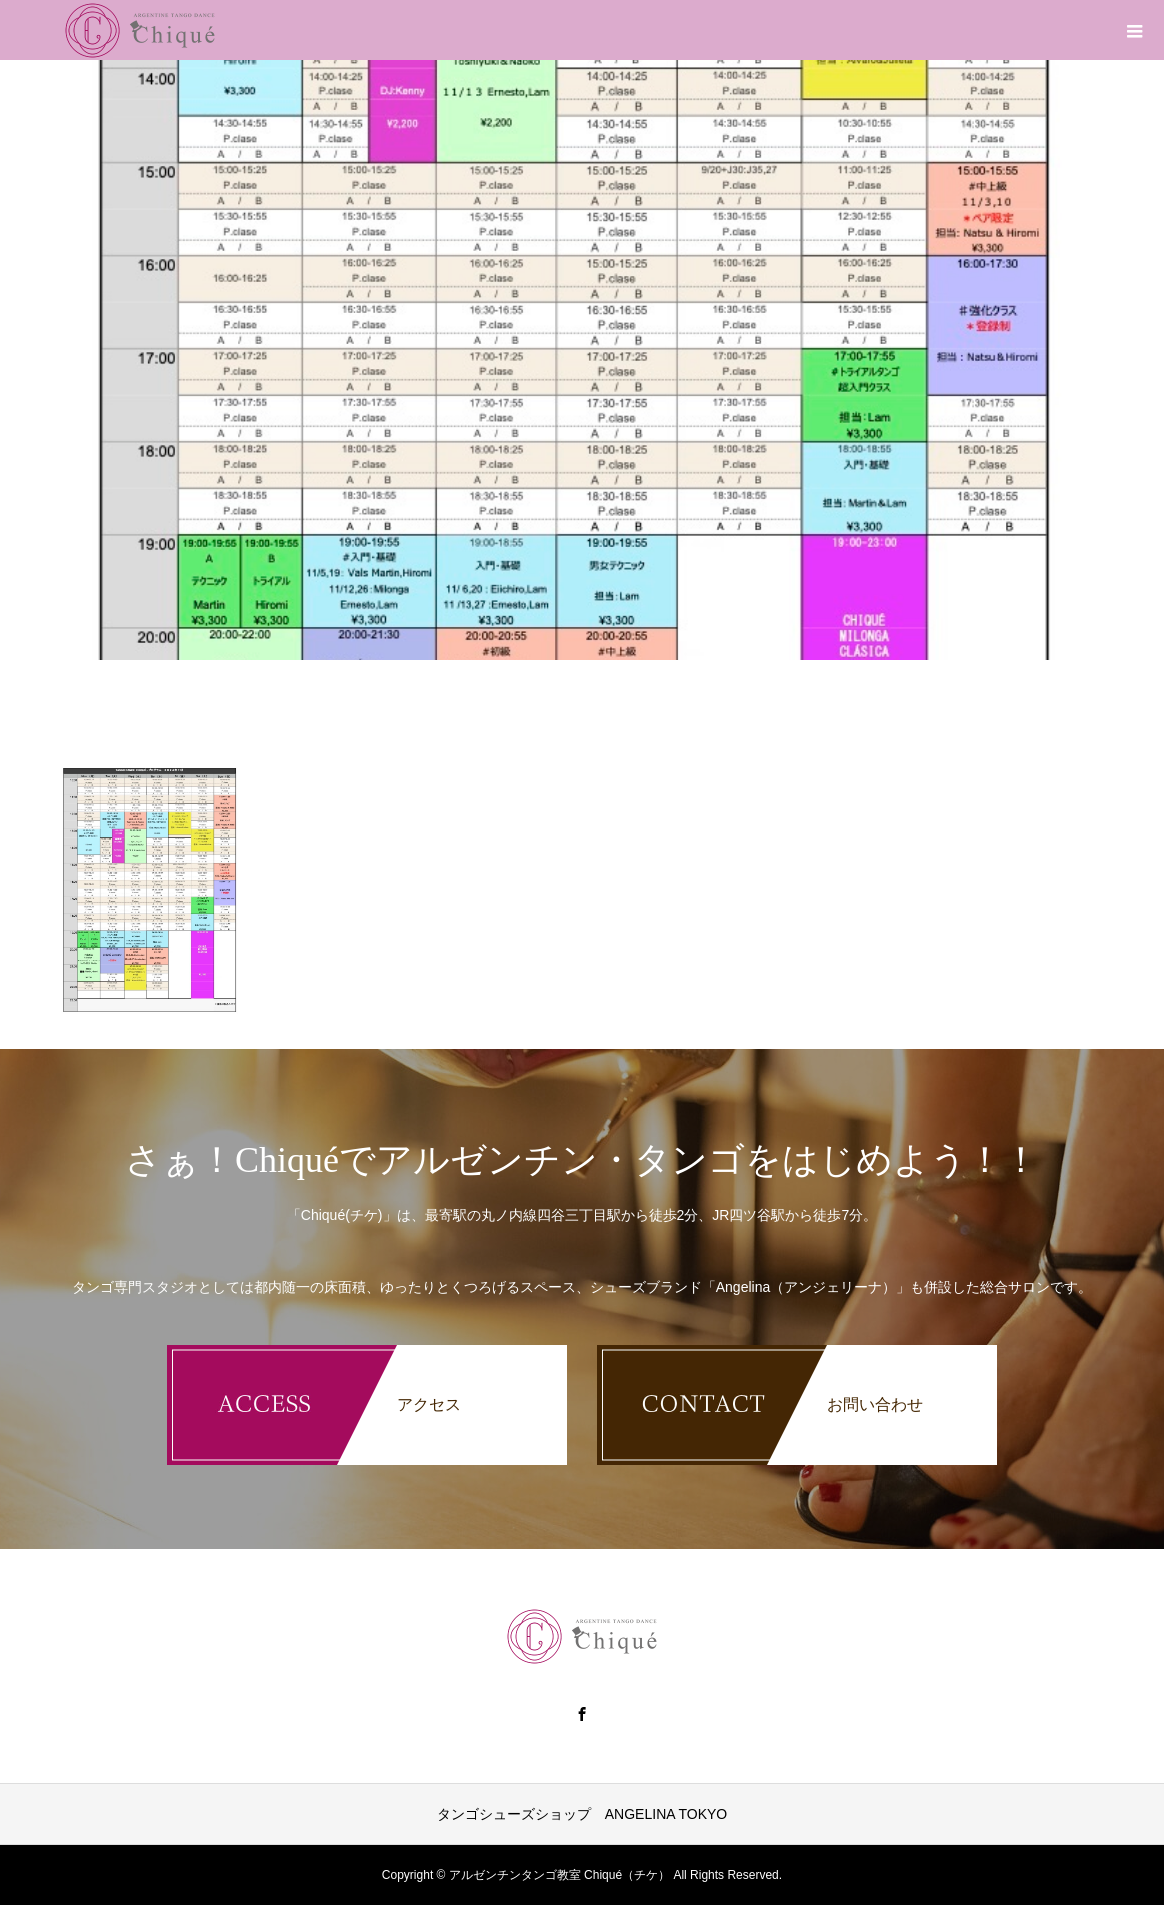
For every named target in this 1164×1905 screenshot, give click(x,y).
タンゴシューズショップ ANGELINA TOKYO (582, 1814)
